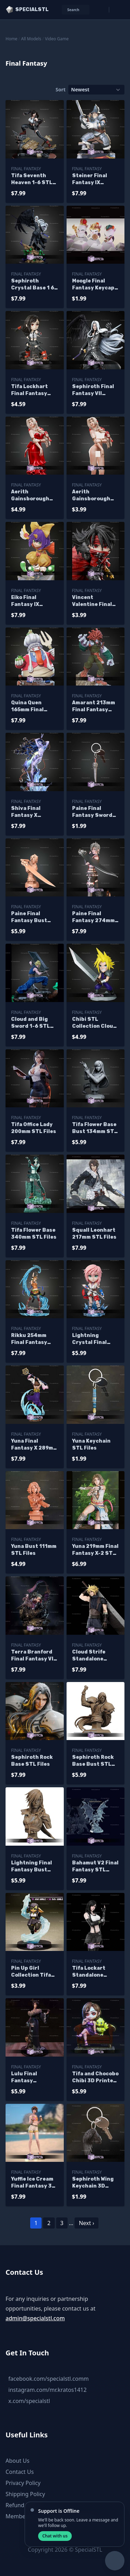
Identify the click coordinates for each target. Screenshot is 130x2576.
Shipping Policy (25, 2494)
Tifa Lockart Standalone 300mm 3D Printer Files (89, 1972)
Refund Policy (23, 2505)
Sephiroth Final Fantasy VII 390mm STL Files (94, 390)
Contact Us (20, 2472)
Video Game (57, 39)
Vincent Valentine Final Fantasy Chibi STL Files (92, 601)
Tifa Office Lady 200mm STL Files (33, 1128)
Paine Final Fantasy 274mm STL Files (93, 917)
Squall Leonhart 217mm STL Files (94, 1233)
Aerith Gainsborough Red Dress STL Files (30, 495)
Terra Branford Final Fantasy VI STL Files (32, 1656)
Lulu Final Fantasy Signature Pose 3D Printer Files (32, 2077)
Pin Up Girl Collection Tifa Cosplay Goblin (31, 1972)
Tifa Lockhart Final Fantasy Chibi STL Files (31, 390)
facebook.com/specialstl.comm (48, 2378)
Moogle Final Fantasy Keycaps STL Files (95, 285)
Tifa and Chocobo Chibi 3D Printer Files (95, 2077)
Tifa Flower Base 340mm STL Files (34, 1233)
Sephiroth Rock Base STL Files (32, 1760)
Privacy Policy (23, 2483)
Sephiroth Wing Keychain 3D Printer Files (93, 2183)
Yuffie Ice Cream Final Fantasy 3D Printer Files (33, 2183)
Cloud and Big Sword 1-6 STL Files (30, 1023)
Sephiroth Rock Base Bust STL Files (93, 1761)
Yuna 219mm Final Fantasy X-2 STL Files (95, 1550)
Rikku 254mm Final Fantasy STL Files (29, 1339)
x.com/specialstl (29, 2401)
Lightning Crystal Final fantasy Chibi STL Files (90, 1339)
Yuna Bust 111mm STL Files (34, 1549)
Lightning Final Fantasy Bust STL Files (31, 1866)
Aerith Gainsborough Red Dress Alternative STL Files (93, 495)
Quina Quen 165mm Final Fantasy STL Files (28, 706)
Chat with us (55, 2536)
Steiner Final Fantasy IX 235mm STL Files (94, 179)
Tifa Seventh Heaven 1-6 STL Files (31, 179)
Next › (86, 2223)
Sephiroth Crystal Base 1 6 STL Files (32, 285)
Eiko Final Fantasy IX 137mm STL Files (33, 601)
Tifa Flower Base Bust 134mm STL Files (94, 1128)
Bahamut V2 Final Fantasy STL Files (95, 1866)
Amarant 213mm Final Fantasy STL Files (93, 706)
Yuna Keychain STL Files (91, 1444)
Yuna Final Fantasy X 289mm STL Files (34, 1445)
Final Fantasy (26, 169)
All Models (31, 39)
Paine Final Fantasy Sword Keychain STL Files (92, 812)
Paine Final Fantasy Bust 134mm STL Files (33, 917)
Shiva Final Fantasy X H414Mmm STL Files (30, 812)
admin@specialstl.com (35, 2318)
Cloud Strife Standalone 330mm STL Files (94, 1656)
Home (11, 39)
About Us (17, 2460)
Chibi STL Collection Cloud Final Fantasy (94, 1023)
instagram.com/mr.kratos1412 (47, 2390)
